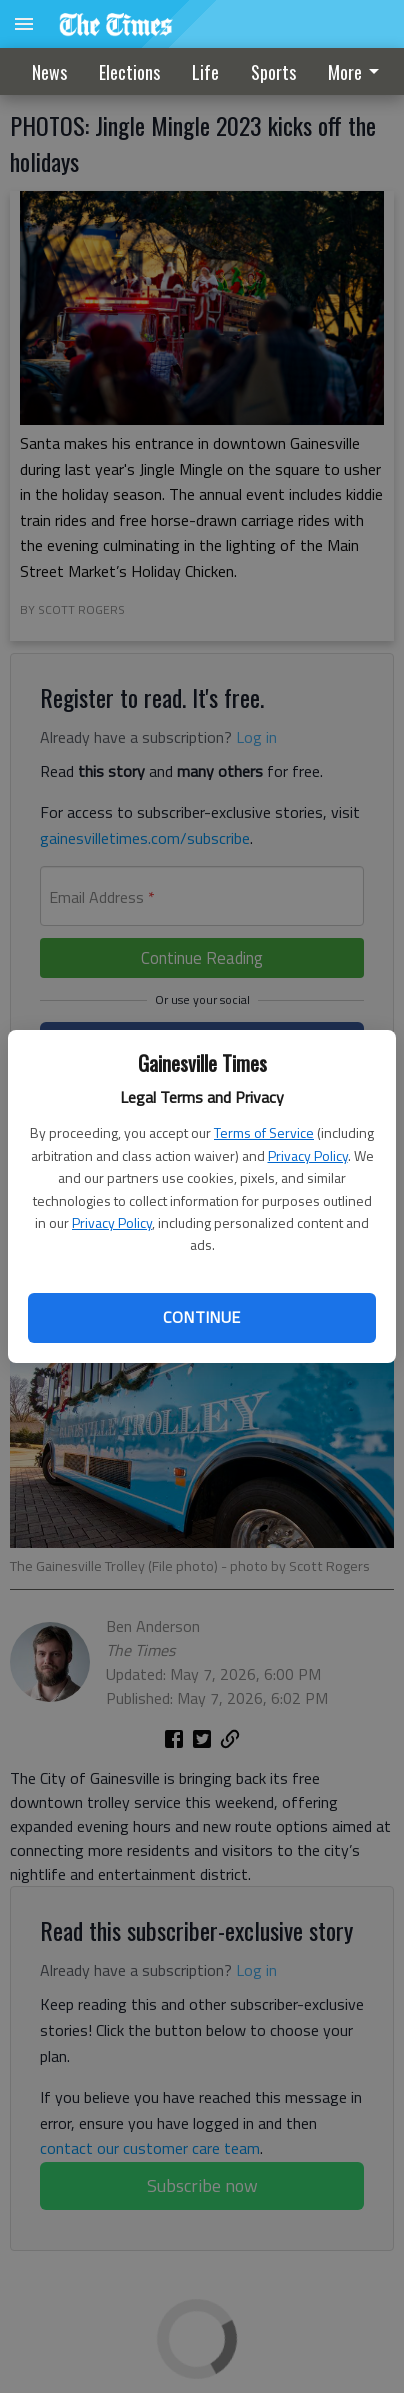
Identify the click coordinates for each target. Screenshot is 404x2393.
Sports (273, 72)
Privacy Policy (308, 1155)
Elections (129, 72)
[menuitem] (273, 72)
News (49, 72)
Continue (201, 1317)
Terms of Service (264, 1132)
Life (205, 72)
